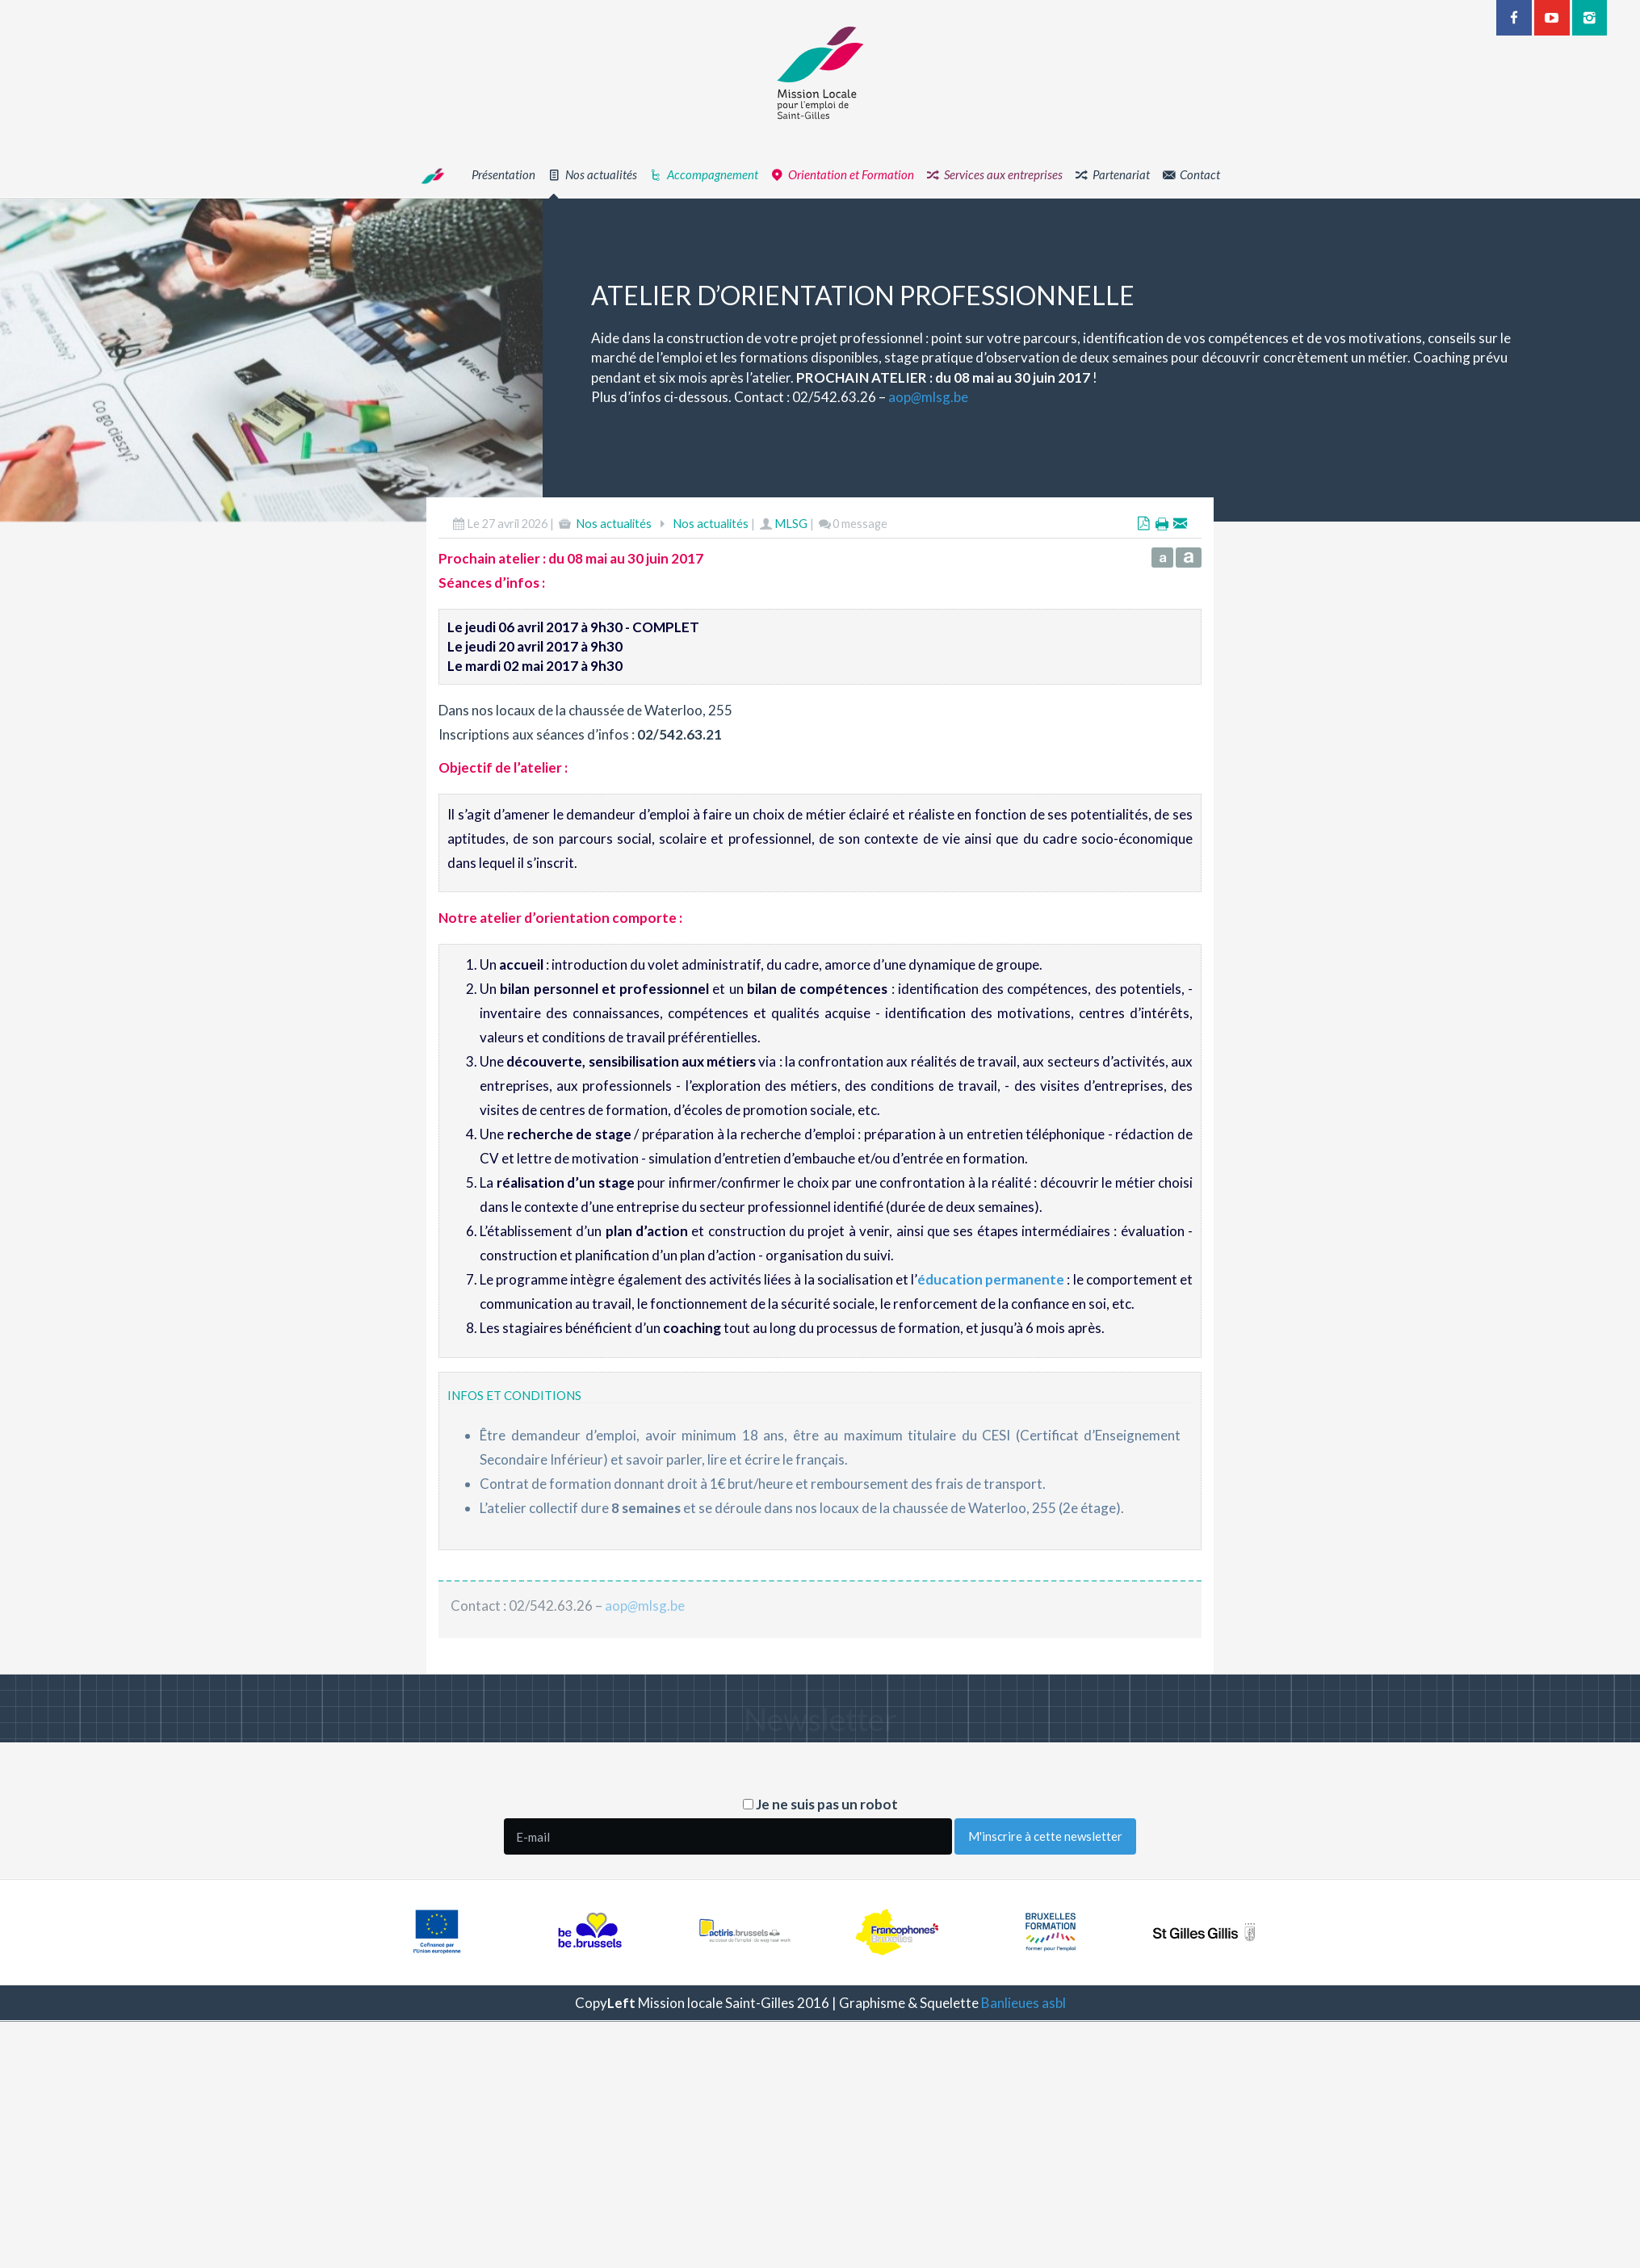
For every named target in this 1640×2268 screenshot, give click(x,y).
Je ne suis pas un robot (820, 1804)
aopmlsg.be (1002, 396)
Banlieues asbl (1023, 2002)
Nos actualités (614, 597)
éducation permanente (990, 1353)
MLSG (790, 597)
